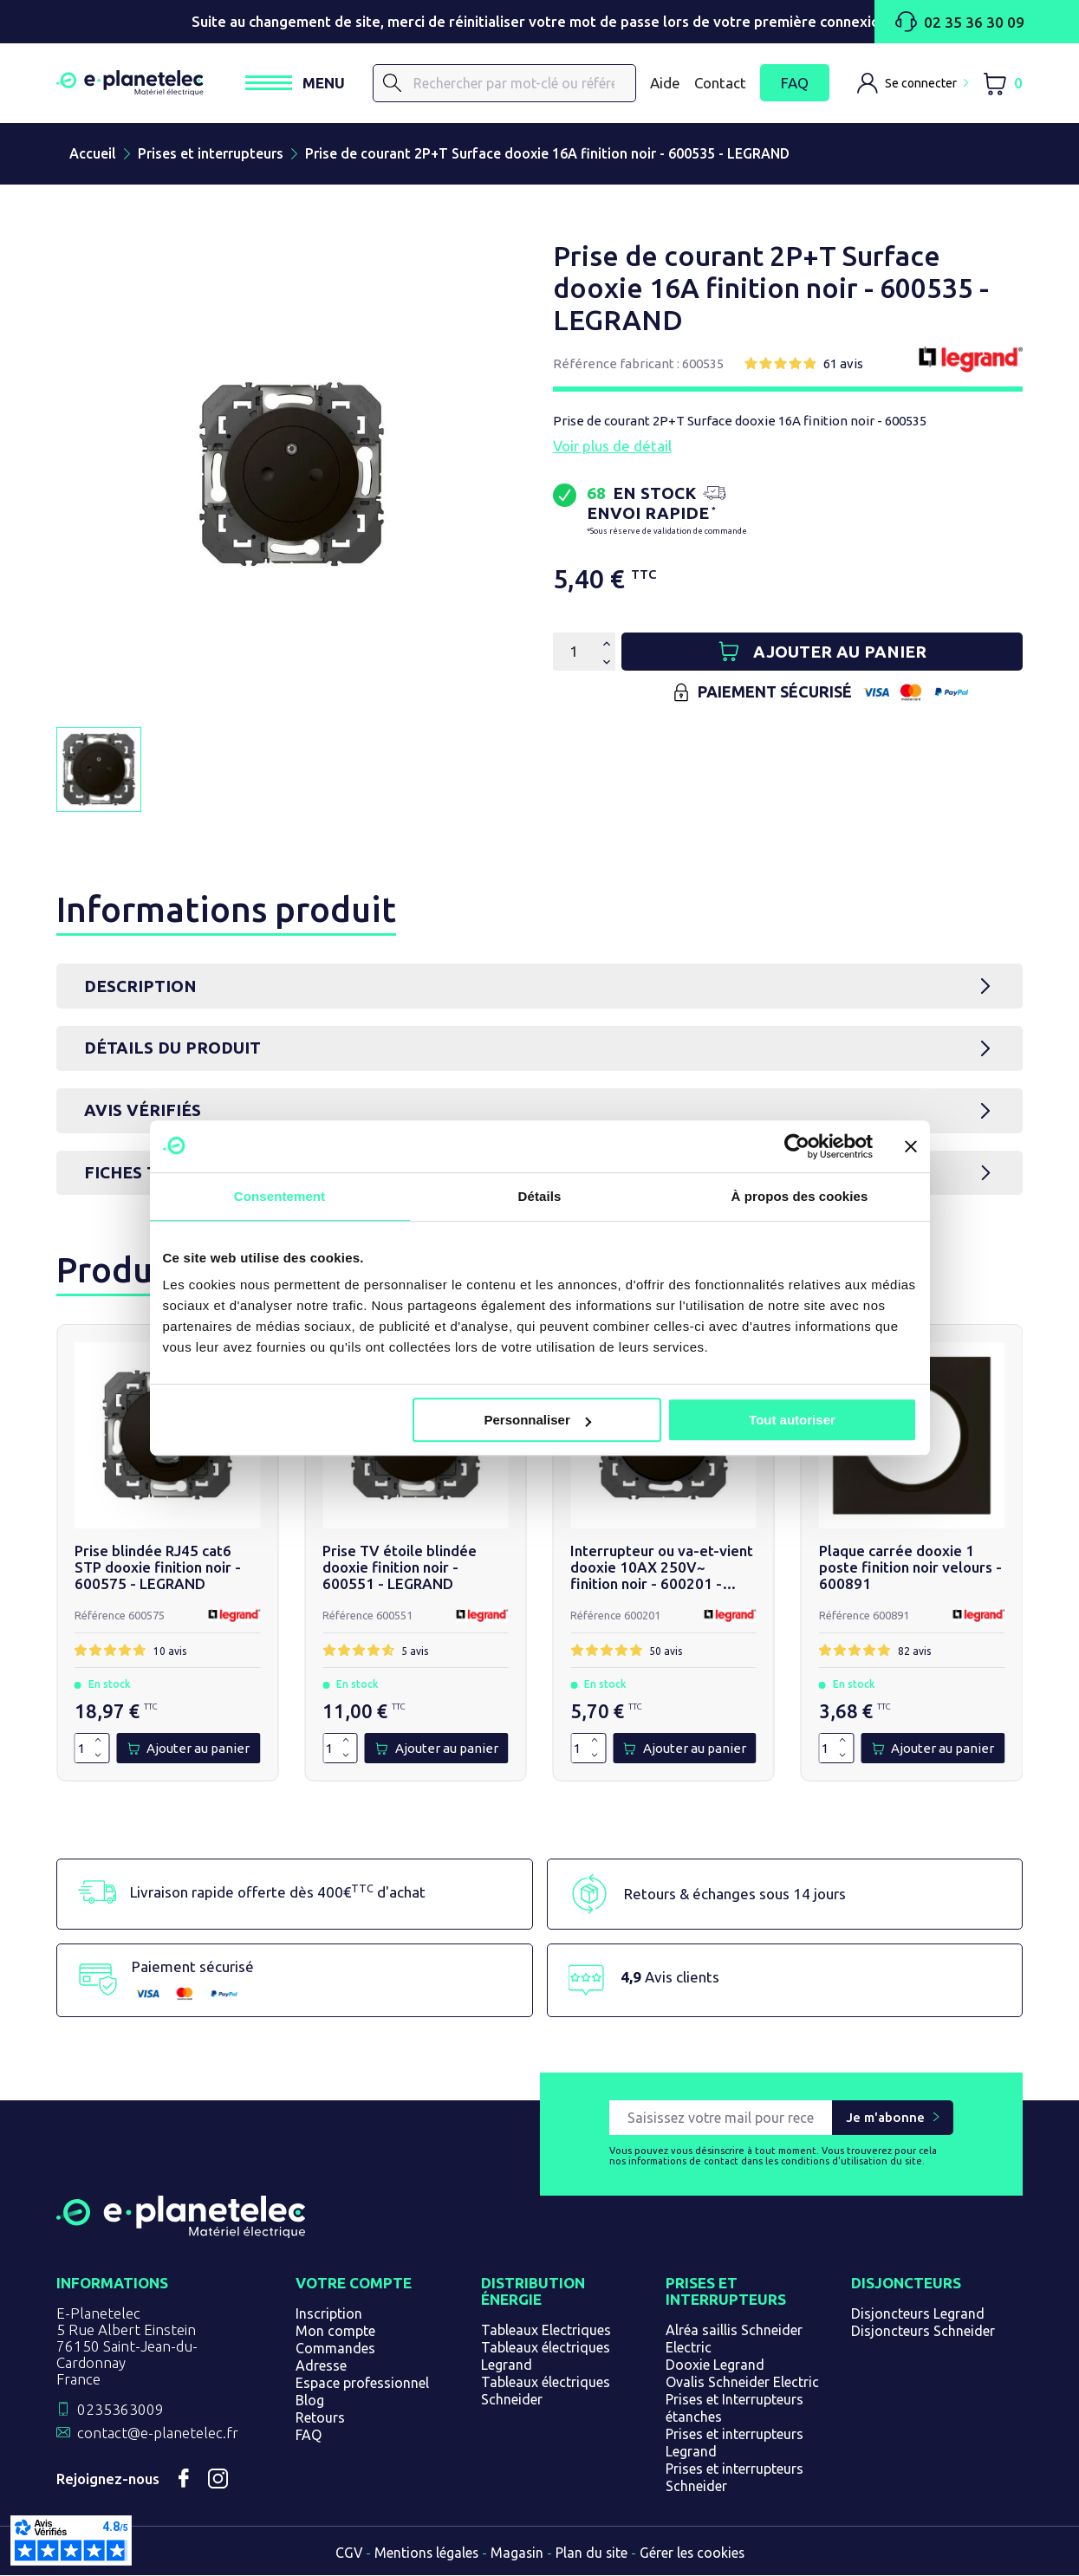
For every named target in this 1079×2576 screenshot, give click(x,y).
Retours (320, 2418)
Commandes (335, 2349)
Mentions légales (425, 2553)
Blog (310, 2401)
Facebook (183, 2479)
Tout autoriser (792, 1419)
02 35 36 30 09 (959, 21)
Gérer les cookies (693, 2553)
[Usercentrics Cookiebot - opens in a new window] (797, 1146)
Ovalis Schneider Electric (742, 2383)
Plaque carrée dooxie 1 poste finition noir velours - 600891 (908, 1568)
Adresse (321, 2366)
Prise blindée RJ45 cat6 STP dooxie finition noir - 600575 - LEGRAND (167, 1568)
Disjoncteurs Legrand (918, 2314)
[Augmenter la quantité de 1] (97, 1742)
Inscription (329, 2314)
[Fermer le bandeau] (911, 1146)
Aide (665, 83)
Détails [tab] (540, 1196)
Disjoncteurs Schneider (923, 2331)
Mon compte (335, 2331)
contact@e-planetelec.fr (157, 2433)
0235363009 (120, 2410)
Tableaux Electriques (546, 2331)
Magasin (516, 2553)
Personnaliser (537, 1419)
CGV (346, 2553)
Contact (720, 83)
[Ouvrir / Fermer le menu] (295, 83)
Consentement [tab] (279, 1196)
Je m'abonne (885, 2118)
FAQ (795, 83)
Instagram (218, 2479)
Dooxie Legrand (715, 2365)
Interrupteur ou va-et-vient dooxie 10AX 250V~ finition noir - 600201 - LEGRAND (663, 1568)
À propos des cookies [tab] (799, 1196)
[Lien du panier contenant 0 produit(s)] (1002, 83)
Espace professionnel (362, 2383)
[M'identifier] (912, 83)
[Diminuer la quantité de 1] (97, 1756)
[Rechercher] (504, 83)
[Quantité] (574, 652)
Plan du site (592, 2553)
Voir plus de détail (612, 446)
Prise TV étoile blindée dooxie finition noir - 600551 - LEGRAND (397, 1568)
